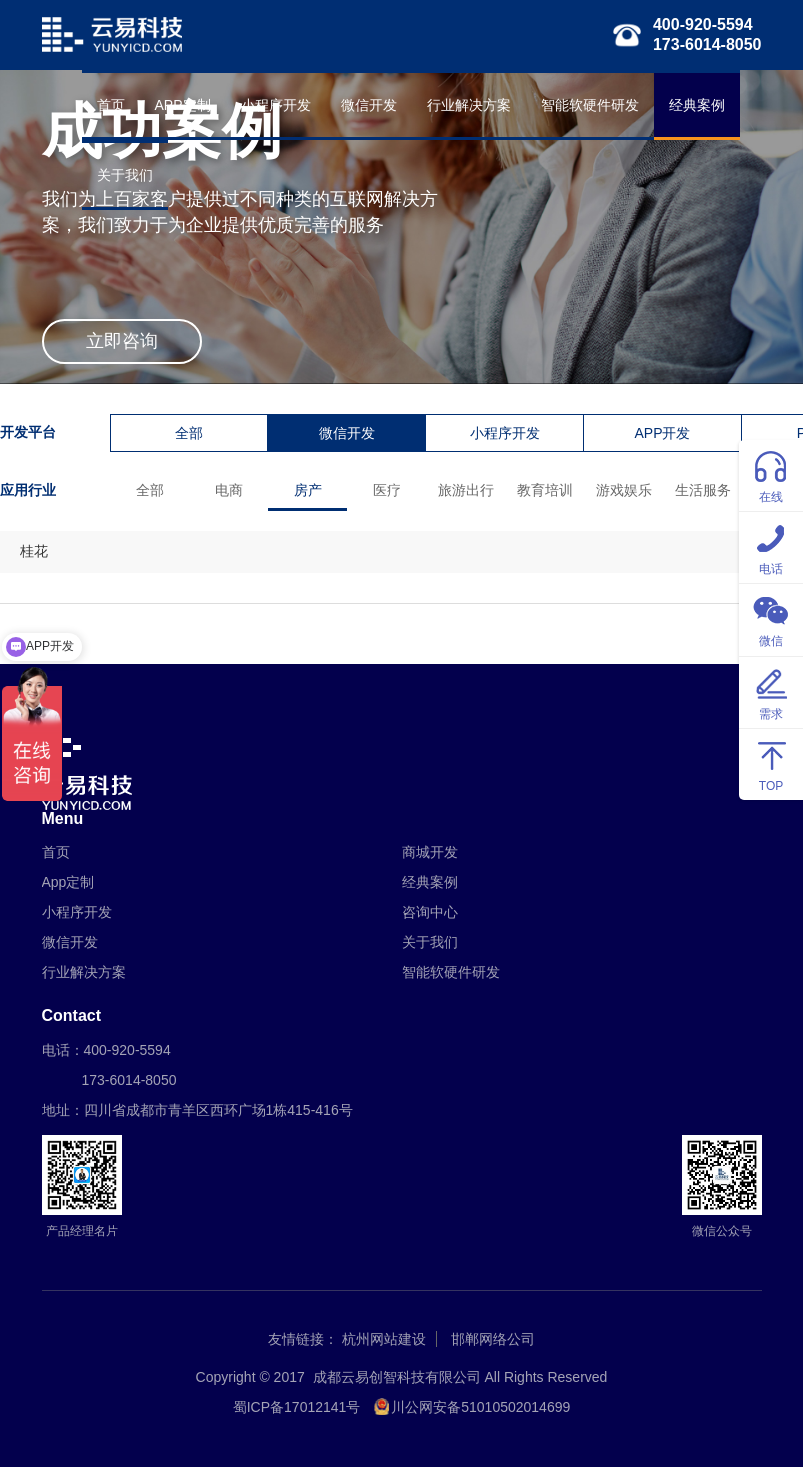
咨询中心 (430, 912)
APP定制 (183, 105)
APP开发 (662, 433)
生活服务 (703, 490)
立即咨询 (122, 341)
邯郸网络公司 (493, 1339)
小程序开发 (276, 105)
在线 (771, 474)
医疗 (387, 490)
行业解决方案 (469, 105)
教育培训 (545, 490)
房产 (308, 490)
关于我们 (125, 175)
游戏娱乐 (624, 490)
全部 (189, 433)
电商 (229, 490)
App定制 (68, 882)
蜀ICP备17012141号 (297, 1407)
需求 (771, 691)
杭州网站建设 (384, 1339)
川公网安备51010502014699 (480, 1407)
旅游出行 (466, 490)
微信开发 (369, 105)
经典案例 (697, 105)
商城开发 (430, 852)
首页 (111, 105)
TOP (771, 763)
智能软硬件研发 (590, 105)
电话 (771, 546)
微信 (771, 618)
